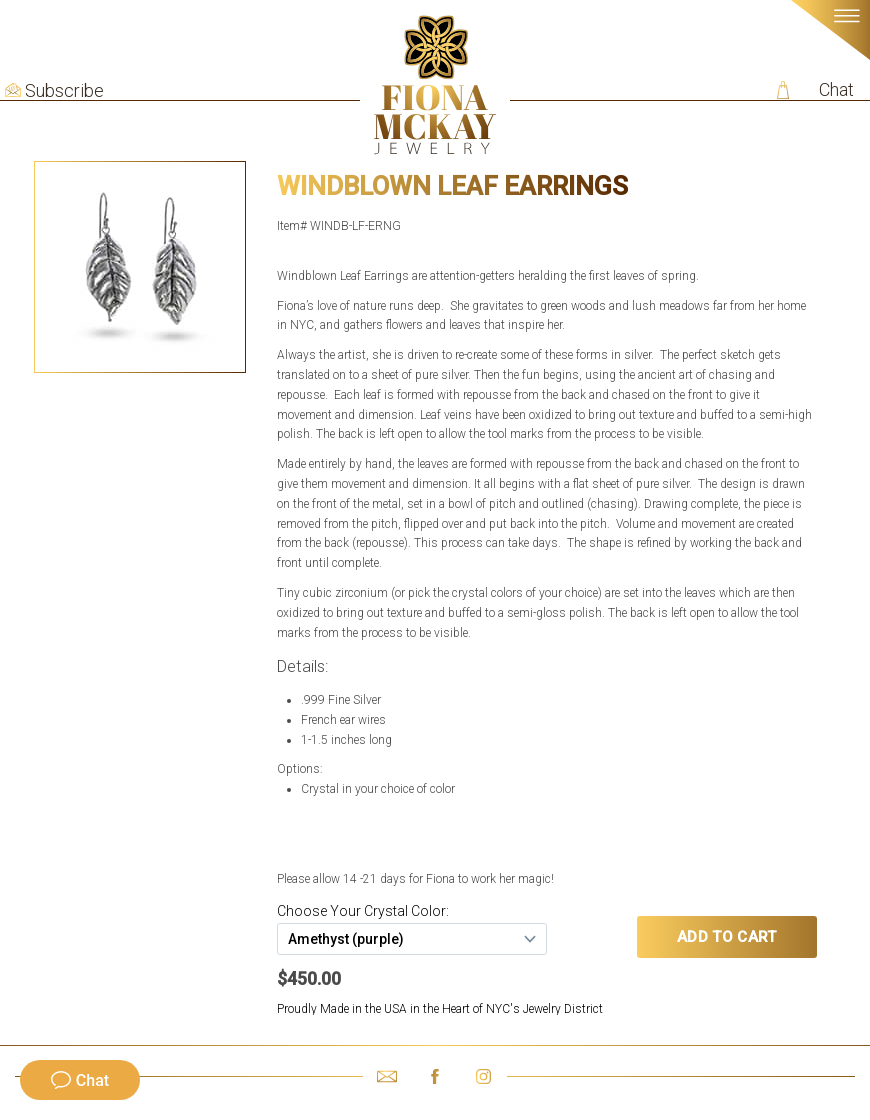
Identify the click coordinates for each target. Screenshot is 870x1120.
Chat (836, 89)
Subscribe (64, 91)
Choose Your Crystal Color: (363, 911)
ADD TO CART (726, 937)
